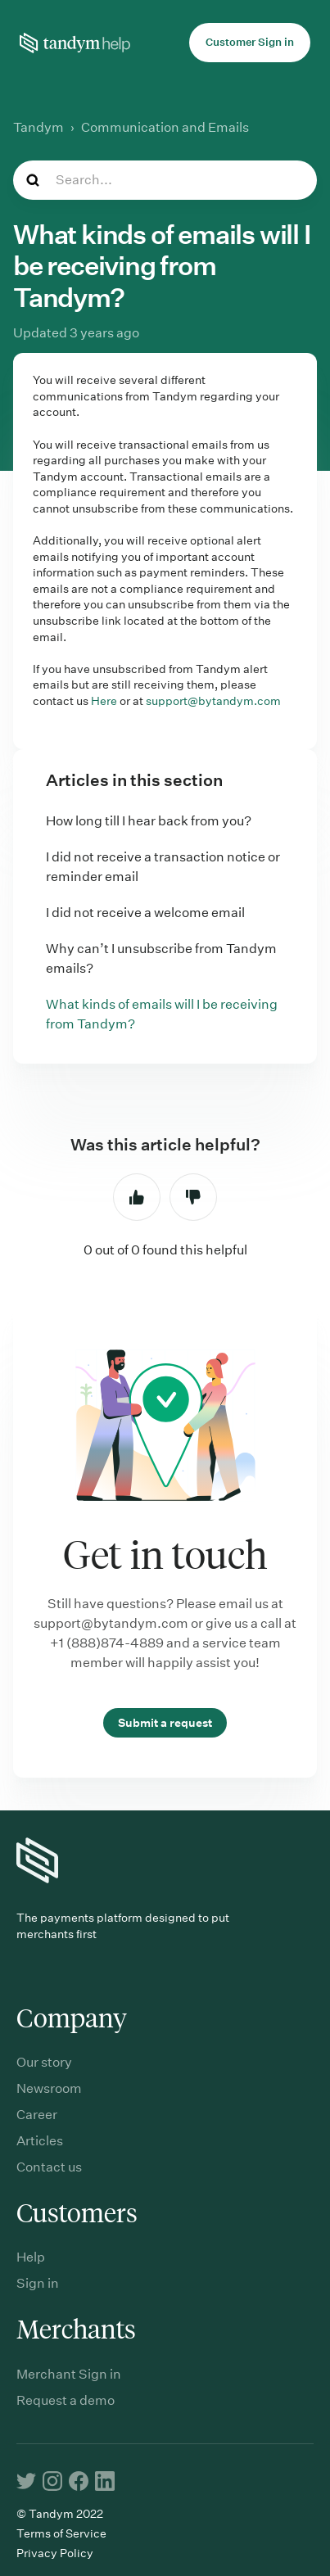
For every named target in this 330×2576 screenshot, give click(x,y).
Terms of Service (61, 2533)
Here (104, 701)
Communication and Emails (165, 127)
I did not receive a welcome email (145, 912)
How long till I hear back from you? (148, 821)
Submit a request (165, 1722)
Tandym (38, 127)
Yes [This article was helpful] (136, 1197)
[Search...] (165, 180)
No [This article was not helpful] (193, 1197)
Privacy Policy (54, 2553)
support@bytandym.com (213, 701)
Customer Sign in (250, 42)
